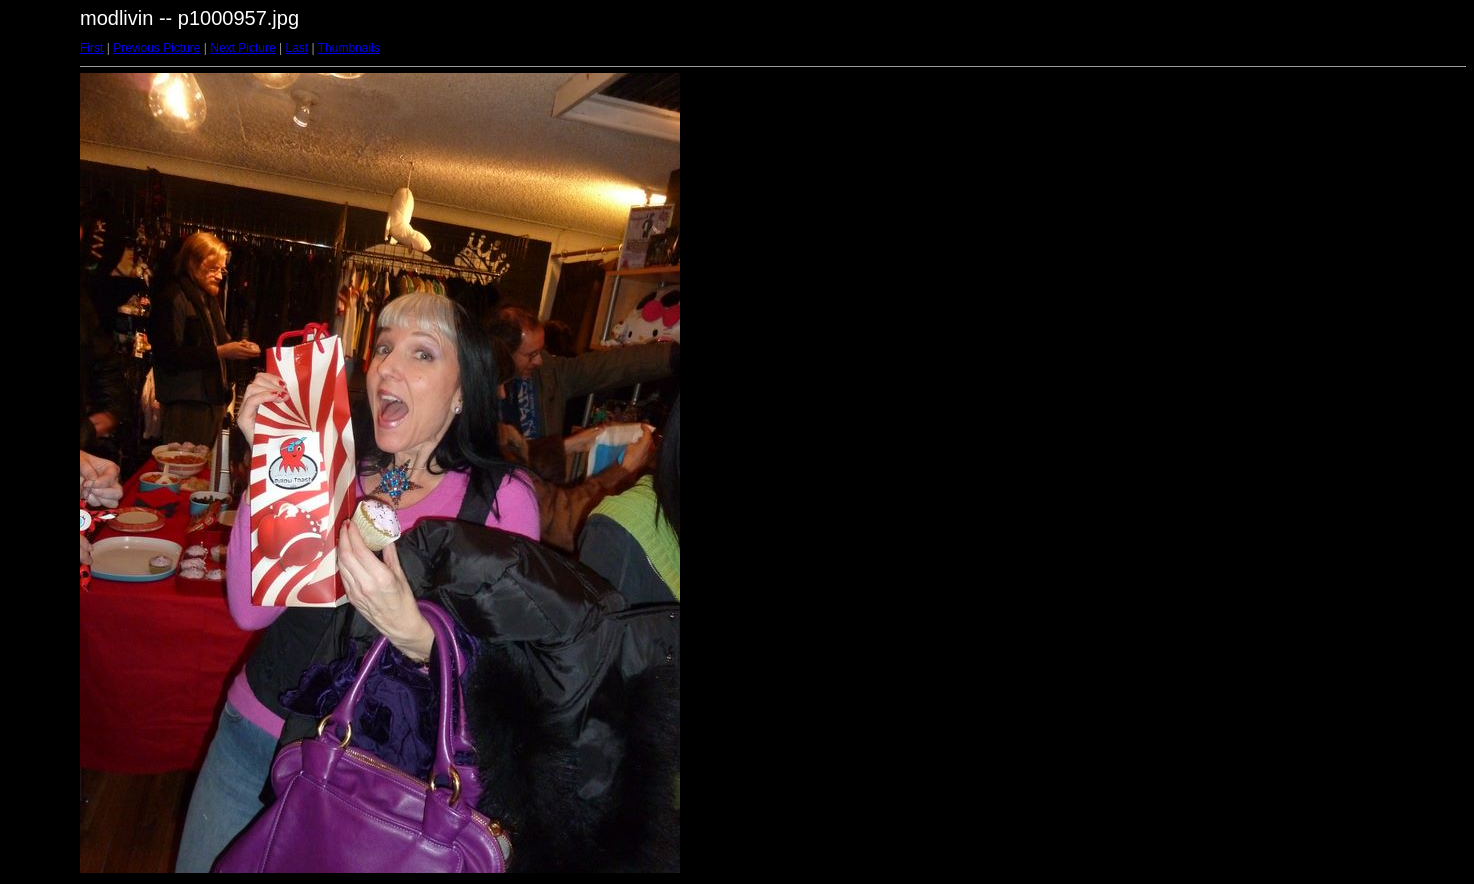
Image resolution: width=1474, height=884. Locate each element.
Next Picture (242, 48)
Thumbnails (349, 48)
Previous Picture (156, 48)
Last (296, 48)
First (91, 48)
